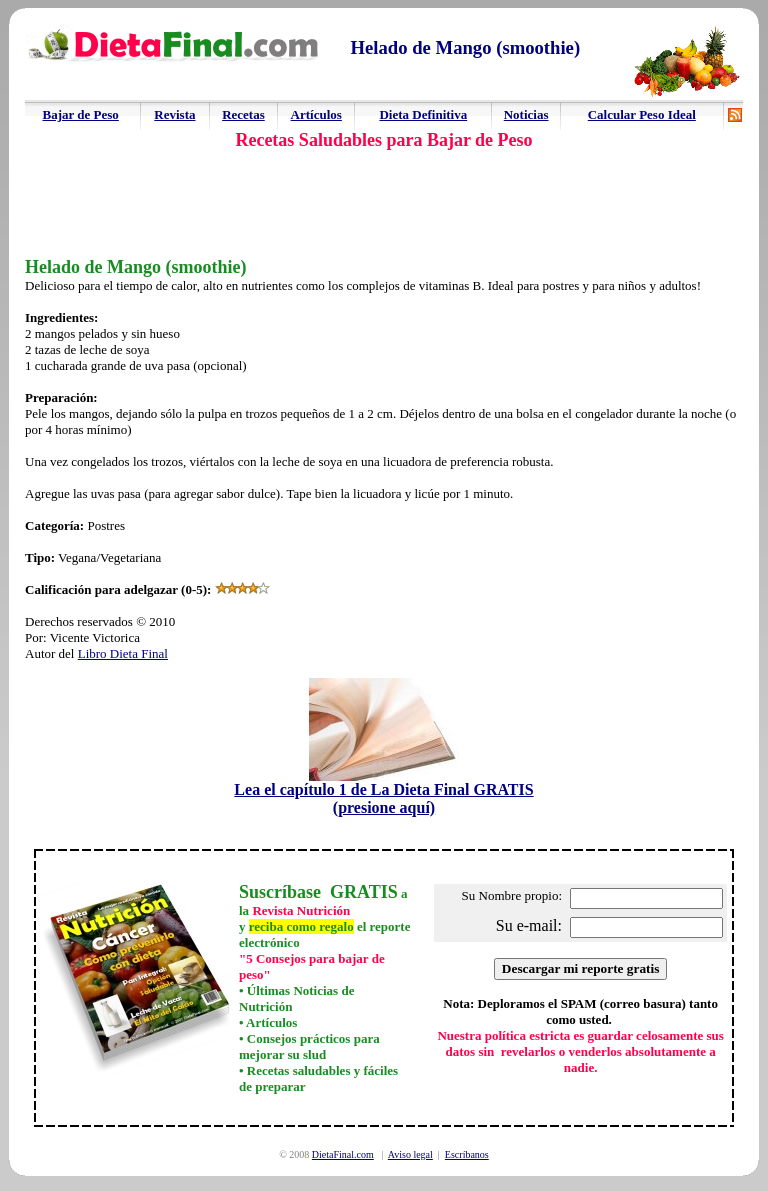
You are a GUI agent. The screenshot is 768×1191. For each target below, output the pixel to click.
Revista (174, 114)
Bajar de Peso (81, 114)
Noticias (526, 114)
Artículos (316, 114)
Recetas (243, 114)
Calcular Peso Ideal (642, 114)
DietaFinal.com (343, 1154)
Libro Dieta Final (123, 653)
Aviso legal (410, 1154)
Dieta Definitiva (423, 114)
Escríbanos (467, 1154)
